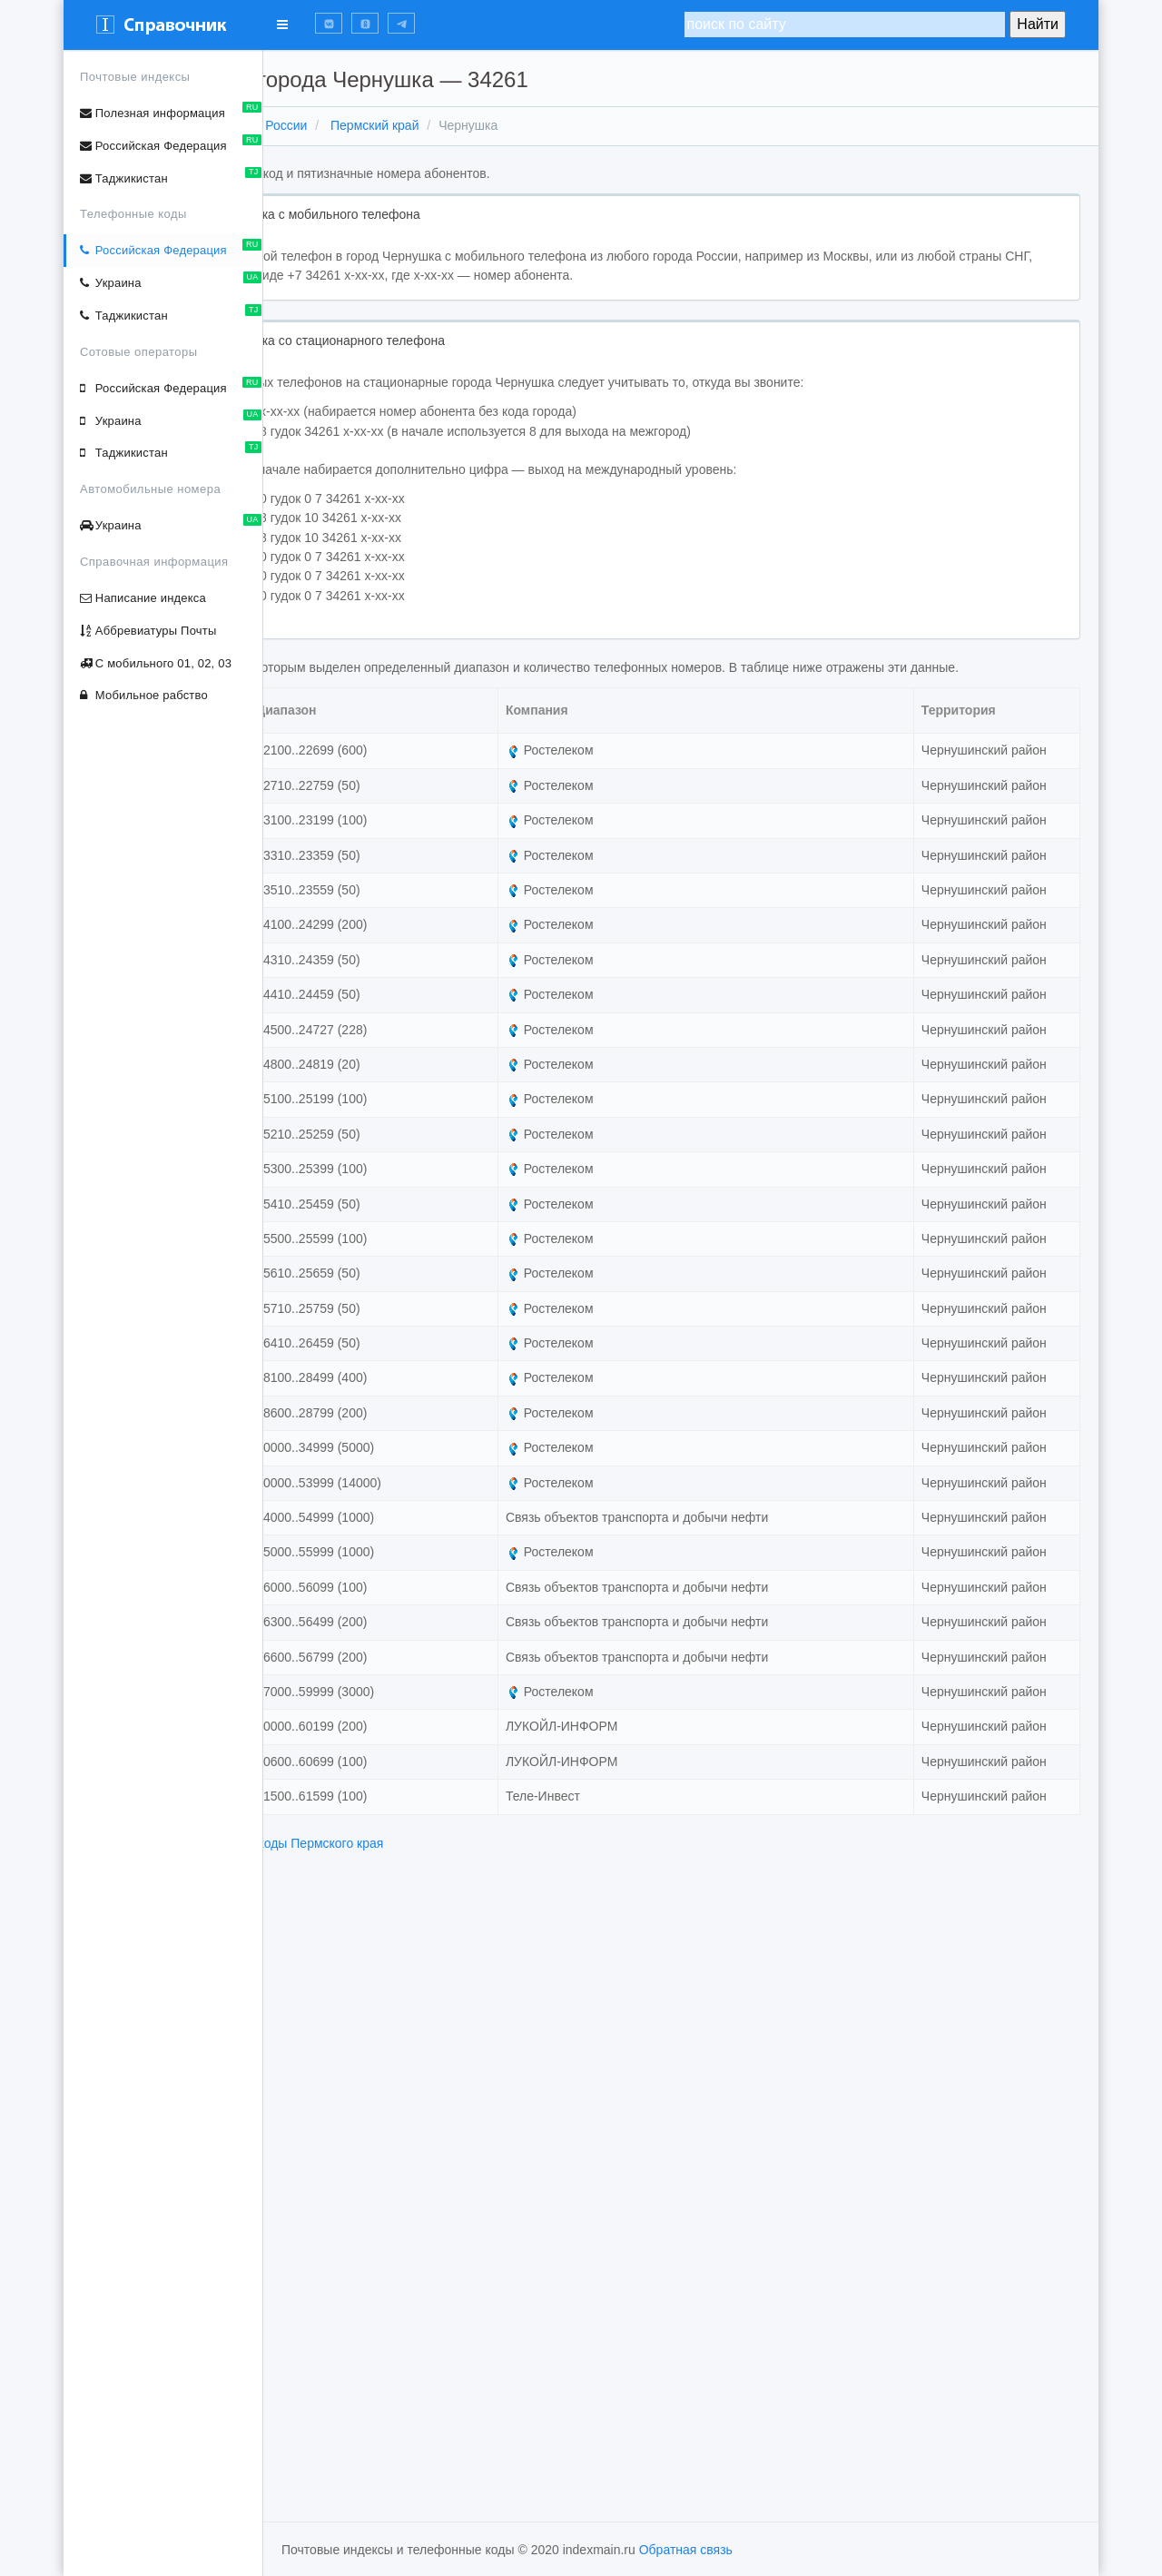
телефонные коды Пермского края (481, 2464)
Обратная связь (686, 2549)
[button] (328, 23)
